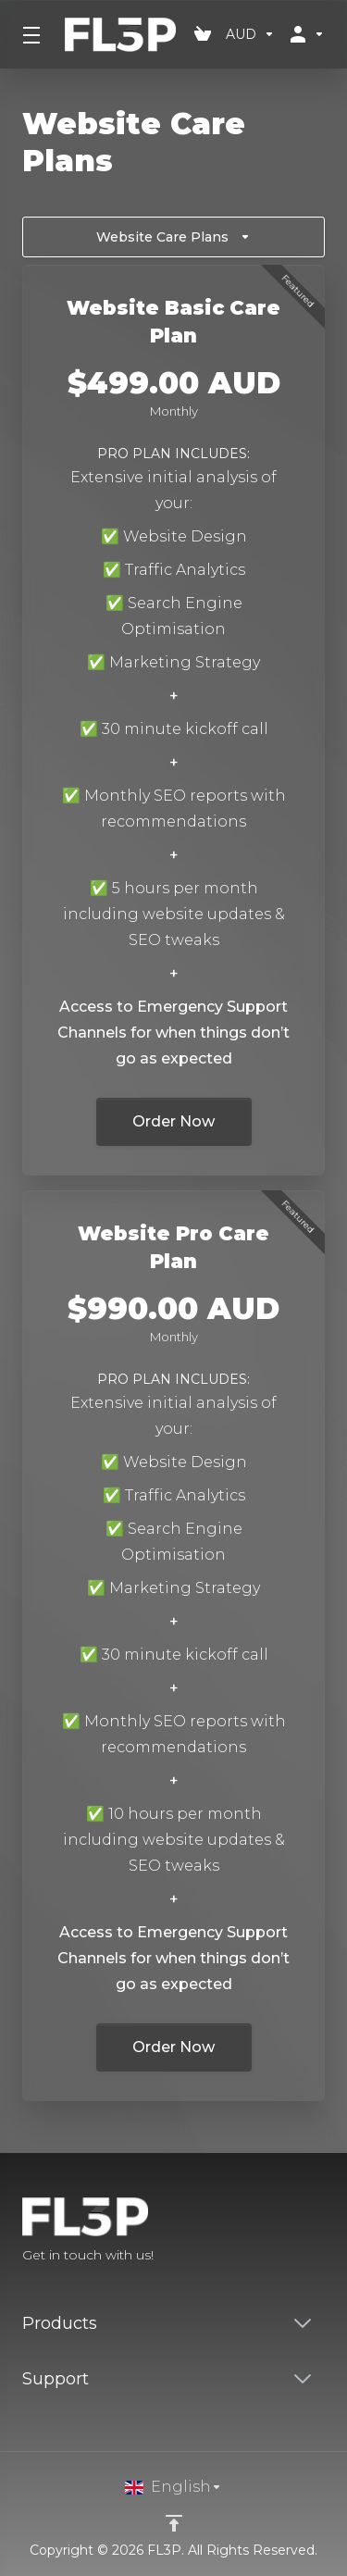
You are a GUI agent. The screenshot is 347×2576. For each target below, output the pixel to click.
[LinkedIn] (325, 2231)
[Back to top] (174, 2523)
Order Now (173, 1121)
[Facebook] (265, 2231)
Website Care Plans (173, 237)
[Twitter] (295, 2231)
